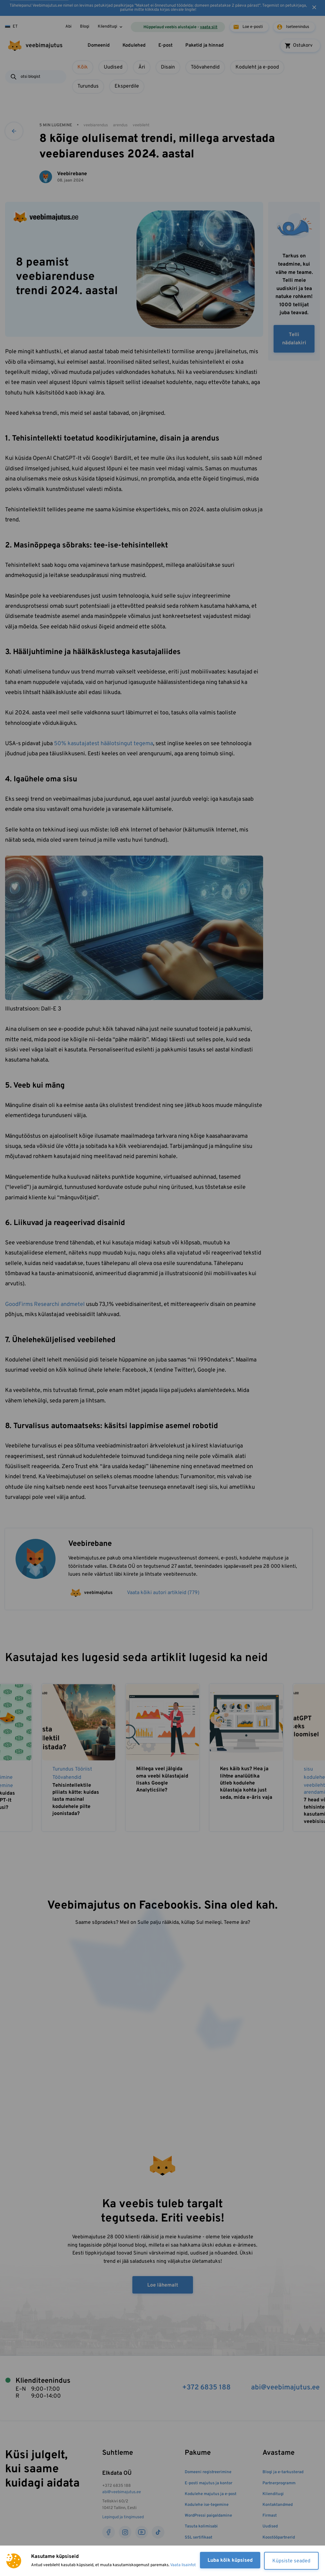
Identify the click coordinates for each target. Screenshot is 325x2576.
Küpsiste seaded (291, 2561)
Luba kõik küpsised (230, 2560)
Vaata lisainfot (183, 2565)
